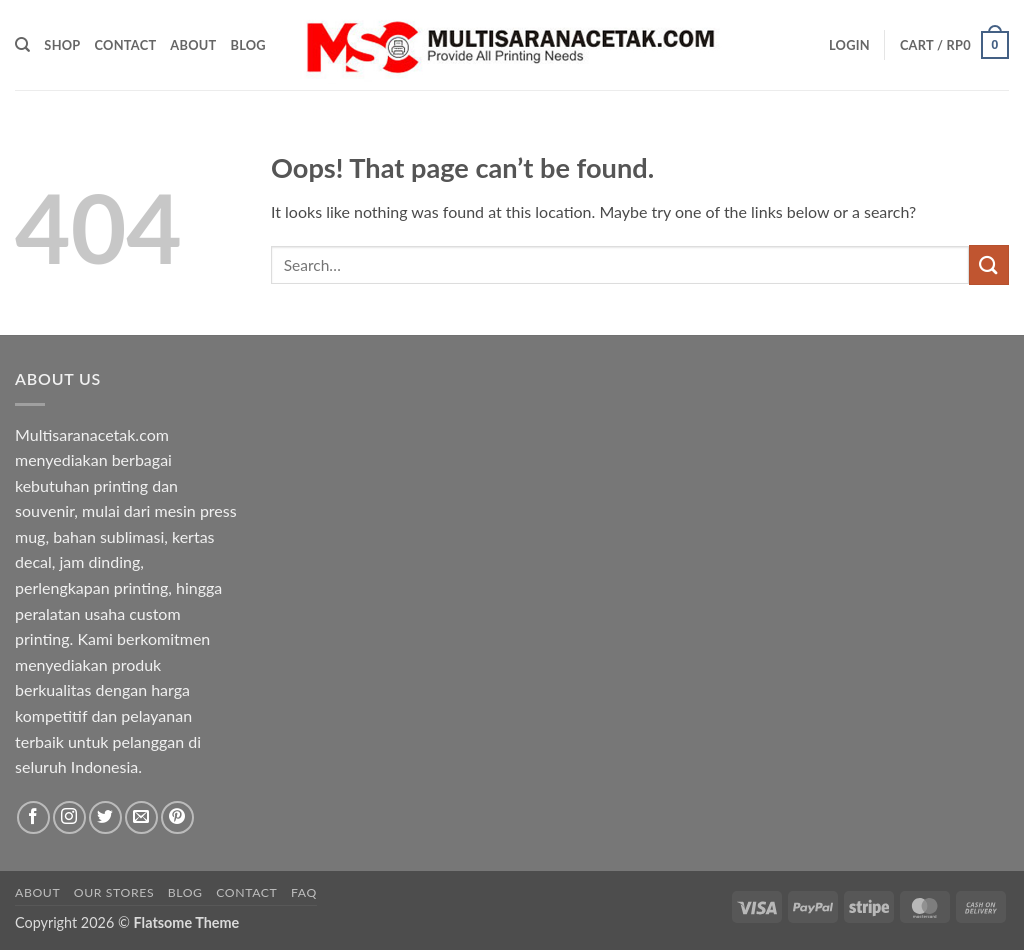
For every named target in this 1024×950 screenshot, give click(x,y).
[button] (849, 45)
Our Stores (114, 892)
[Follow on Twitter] (105, 817)
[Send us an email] (141, 817)
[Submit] (989, 264)
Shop (62, 45)
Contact (126, 45)
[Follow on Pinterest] (177, 817)
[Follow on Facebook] (33, 817)
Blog (247, 45)
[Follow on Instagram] (69, 817)
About (193, 45)
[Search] (22, 45)
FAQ (304, 892)
